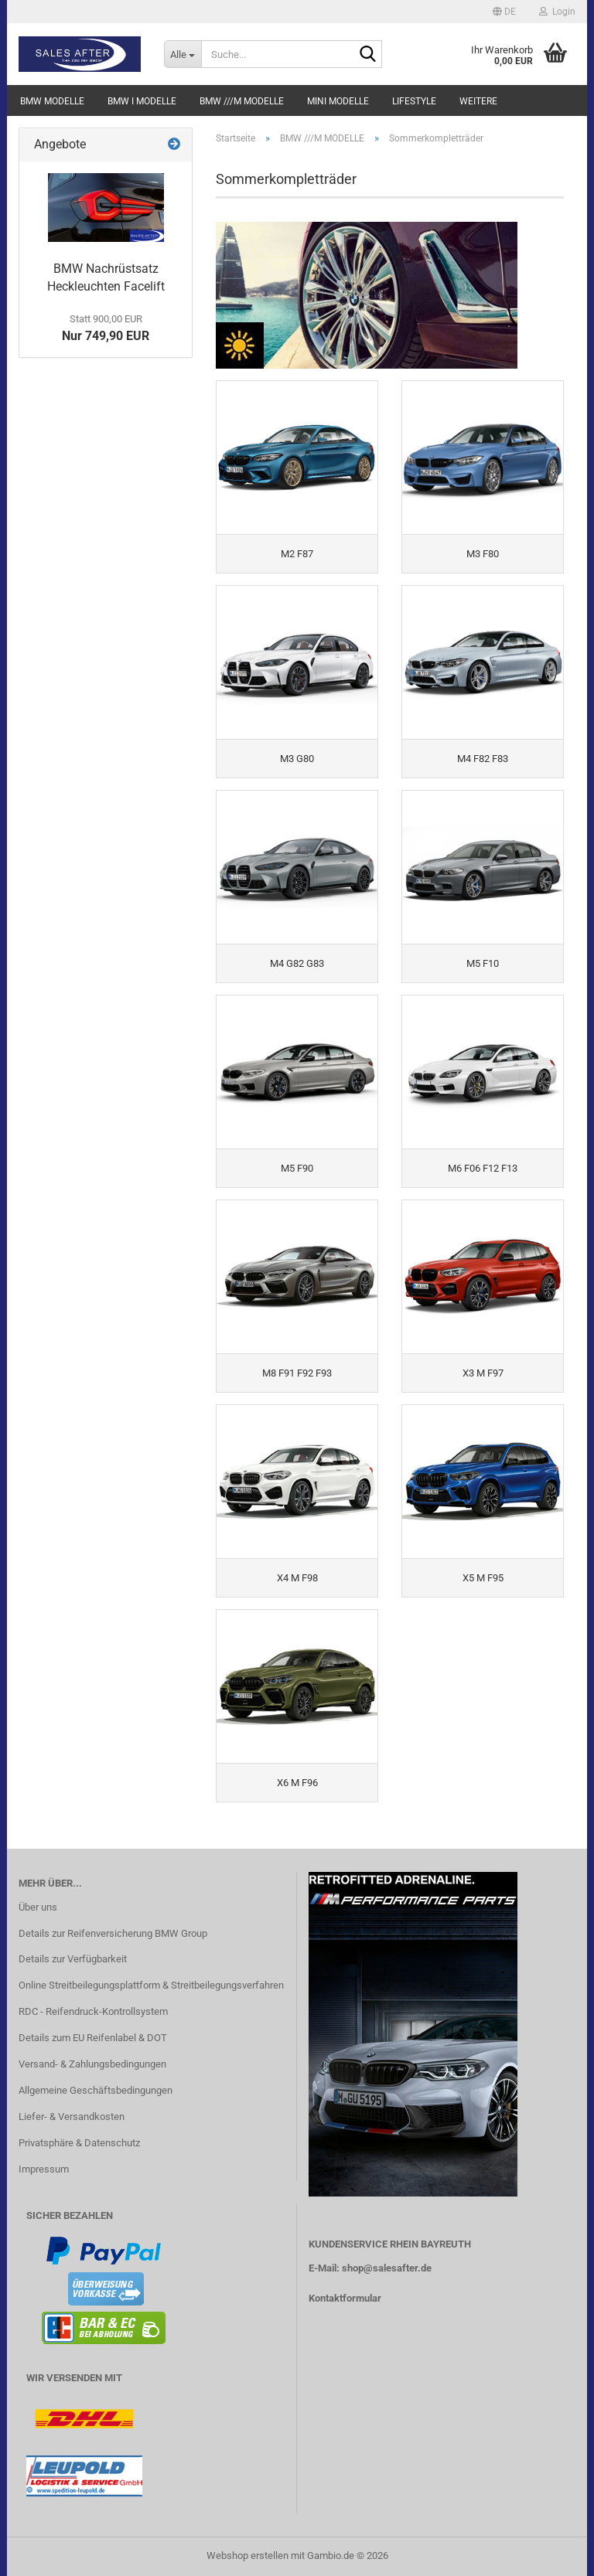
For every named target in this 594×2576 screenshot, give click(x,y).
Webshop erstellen (247, 2555)
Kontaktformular (345, 2298)
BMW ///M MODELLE (242, 101)
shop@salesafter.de (387, 2268)
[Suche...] (182, 54)
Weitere (478, 101)
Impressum (44, 2169)
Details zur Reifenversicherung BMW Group (113, 1933)
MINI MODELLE (338, 101)
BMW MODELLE (52, 101)
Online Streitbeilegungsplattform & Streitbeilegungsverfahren (151, 1985)
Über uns (38, 1907)
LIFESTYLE (414, 101)
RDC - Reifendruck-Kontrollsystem (93, 2011)
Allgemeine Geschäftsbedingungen (95, 2090)
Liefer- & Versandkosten (72, 2116)
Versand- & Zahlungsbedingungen (92, 2064)
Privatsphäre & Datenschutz (79, 2143)
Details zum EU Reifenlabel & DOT (93, 2037)
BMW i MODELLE (142, 101)
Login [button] (557, 11)
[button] (504, 11)
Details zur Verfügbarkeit (73, 1959)
